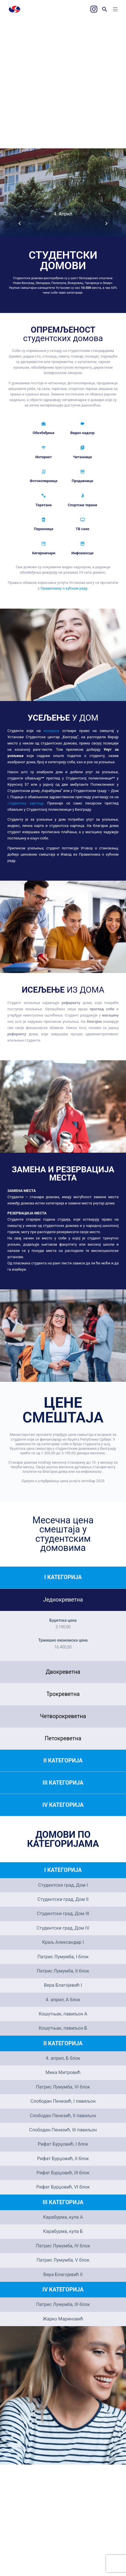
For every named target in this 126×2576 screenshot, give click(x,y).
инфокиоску (91, 1471)
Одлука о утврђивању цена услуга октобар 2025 (63, 1481)
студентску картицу (25, 803)
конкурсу (51, 731)
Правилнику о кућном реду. (64, 588)
